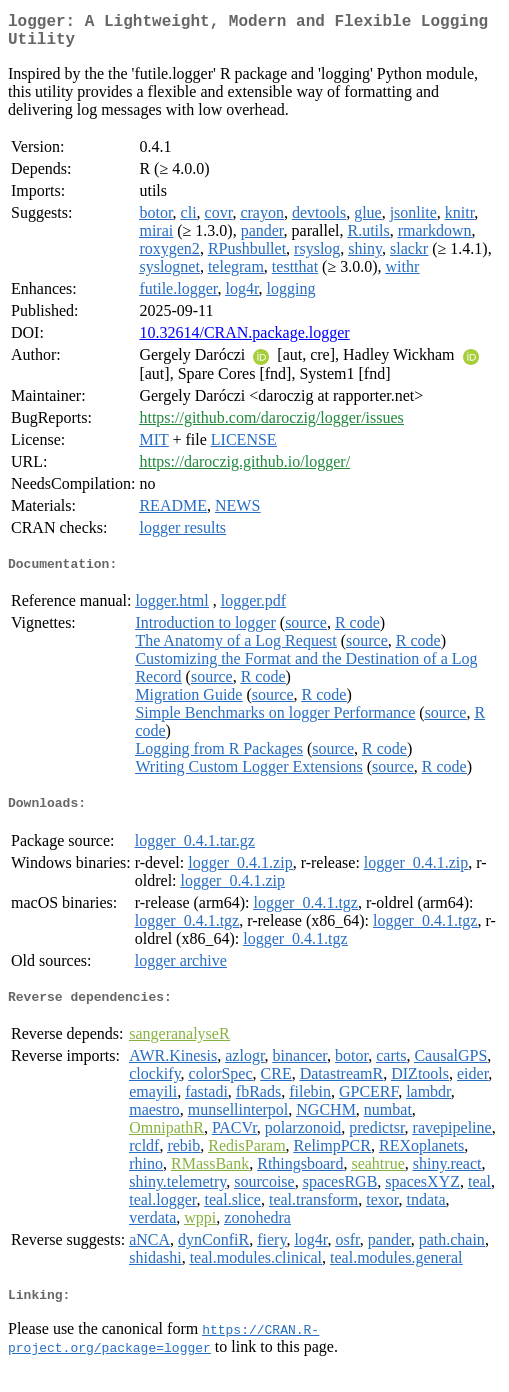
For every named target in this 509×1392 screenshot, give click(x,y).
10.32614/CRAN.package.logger (244, 340)
